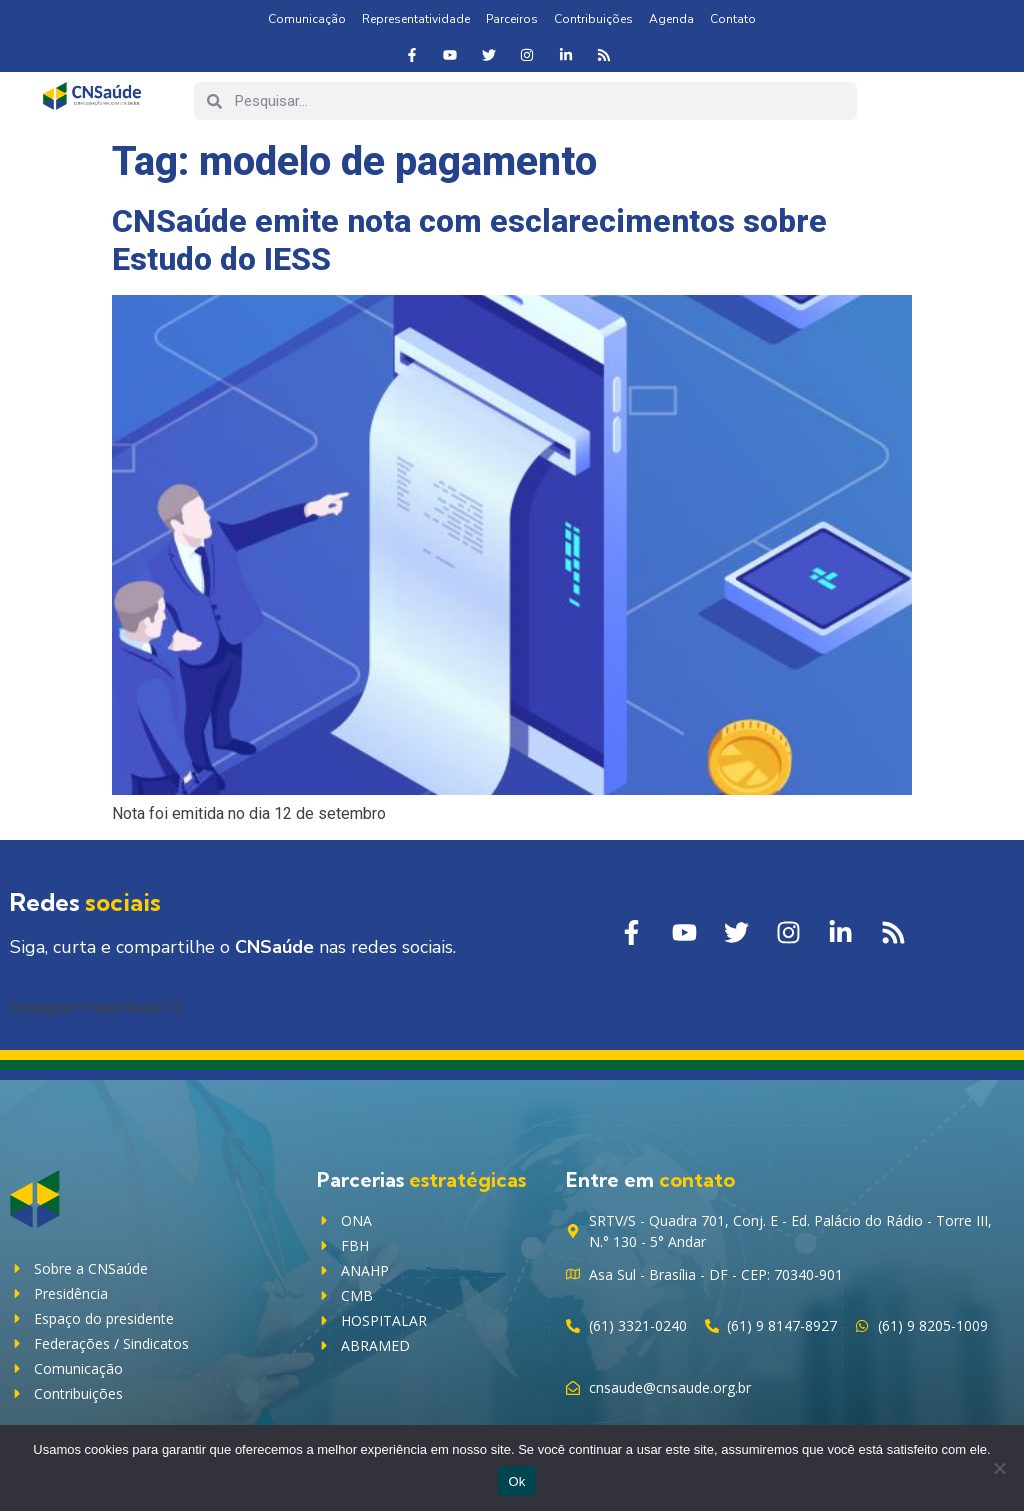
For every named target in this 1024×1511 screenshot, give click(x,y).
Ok (516, 1481)
